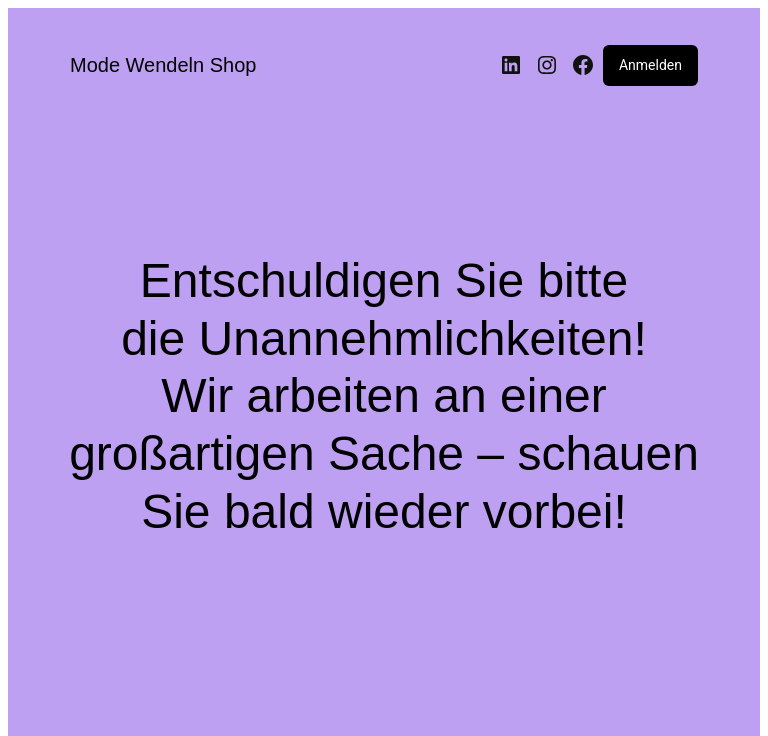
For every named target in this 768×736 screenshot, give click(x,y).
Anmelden (650, 65)
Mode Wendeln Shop (163, 65)
